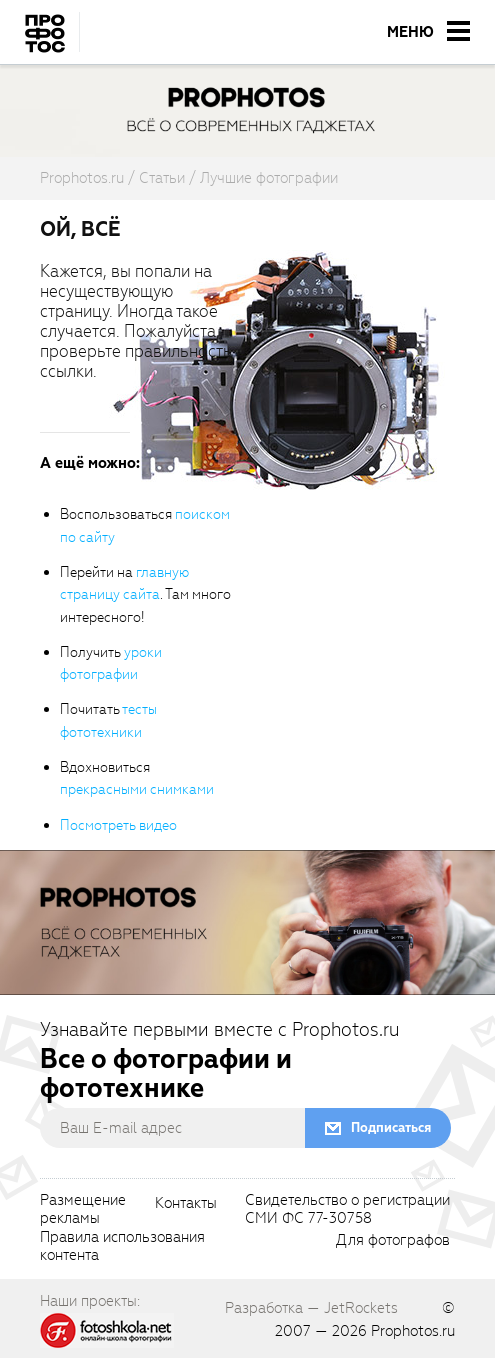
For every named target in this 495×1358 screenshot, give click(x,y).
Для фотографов (393, 1241)
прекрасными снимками (137, 789)
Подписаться (391, 1127)
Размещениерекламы (83, 1210)
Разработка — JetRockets (311, 1308)
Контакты (186, 1204)
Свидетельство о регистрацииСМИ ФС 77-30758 (347, 1210)
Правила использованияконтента (122, 1247)
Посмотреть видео (118, 825)
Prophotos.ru (413, 1331)
